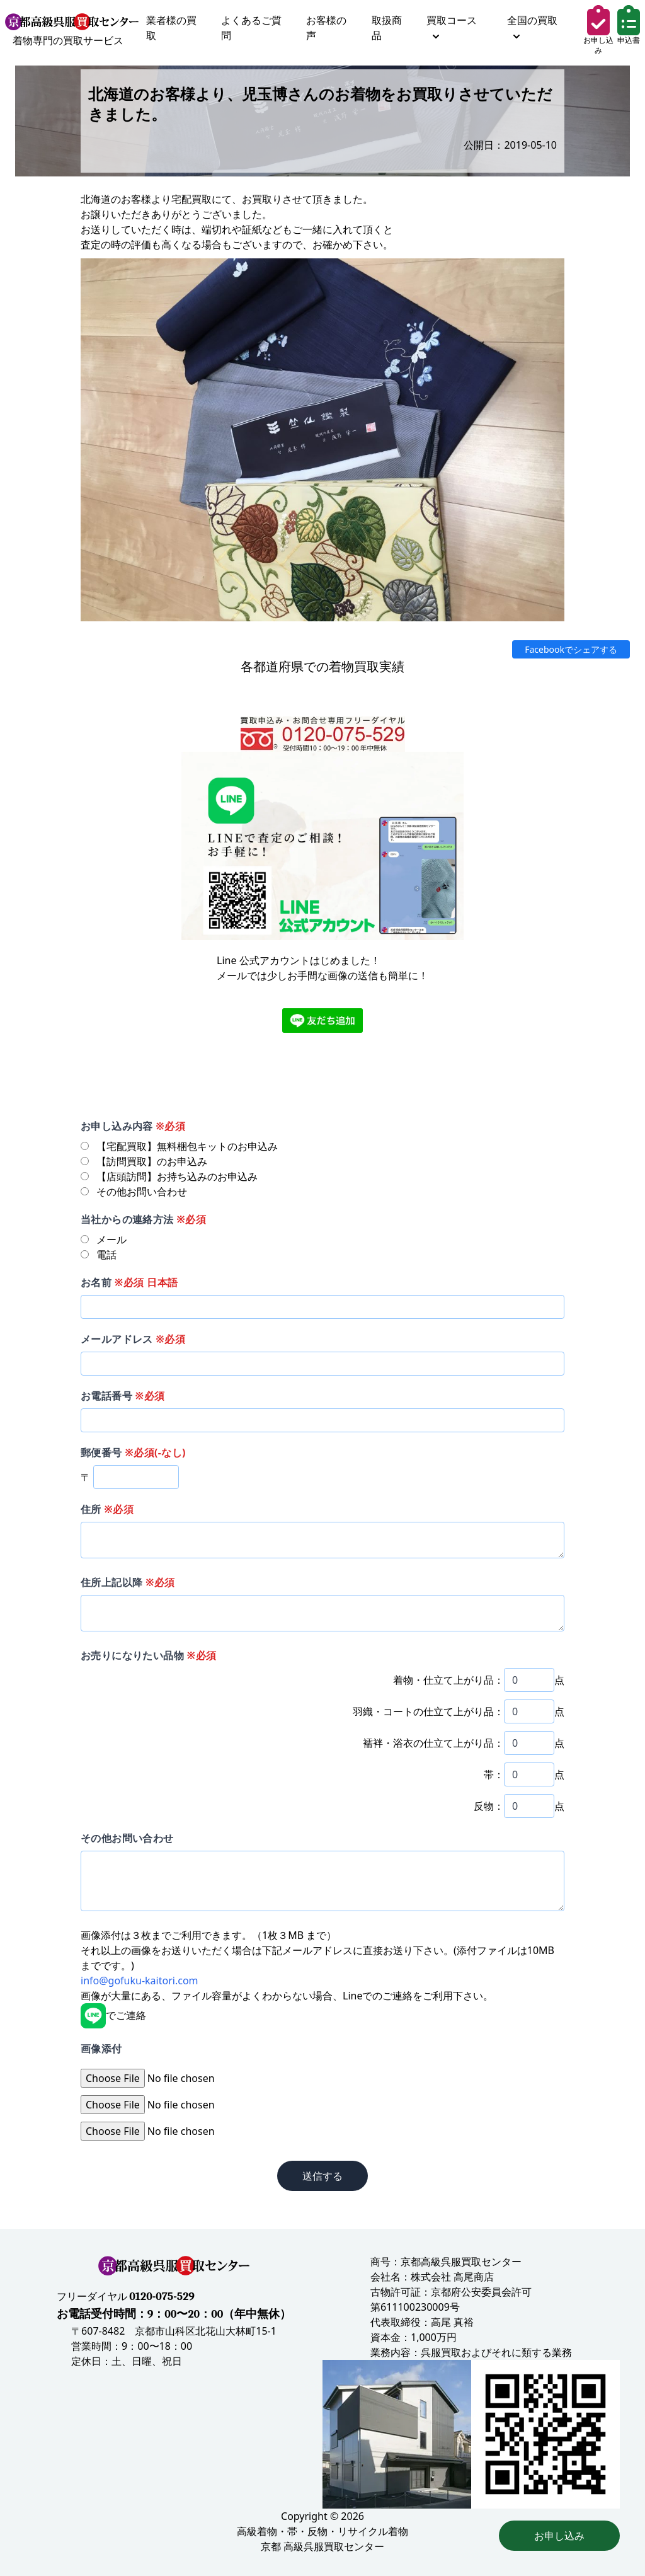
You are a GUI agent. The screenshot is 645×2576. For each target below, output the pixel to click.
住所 (107, 1509)
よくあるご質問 (251, 27)
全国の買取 (532, 26)
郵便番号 (133, 1452)
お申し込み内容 (133, 1126)
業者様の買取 (171, 27)
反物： (489, 1806)
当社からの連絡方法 (143, 1219)
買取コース (451, 26)
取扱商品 (387, 27)
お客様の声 (326, 27)
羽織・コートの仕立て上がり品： (428, 1711)
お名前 (129, 1282)
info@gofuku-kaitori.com (139, 1980)
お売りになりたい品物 (148, 1655)
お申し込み (559, 2536)
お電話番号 (122, 1396)
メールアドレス (133, 1339)
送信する (322, 2176)
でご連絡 (113, 2015)
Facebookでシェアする (571, 649)
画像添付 (101, 2049)
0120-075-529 (162, 2296)
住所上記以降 (128, 1582)
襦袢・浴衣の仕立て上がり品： (433, 1743)
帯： (494, 1774)
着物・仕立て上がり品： (448, 1680)
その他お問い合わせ (127, 1838)
